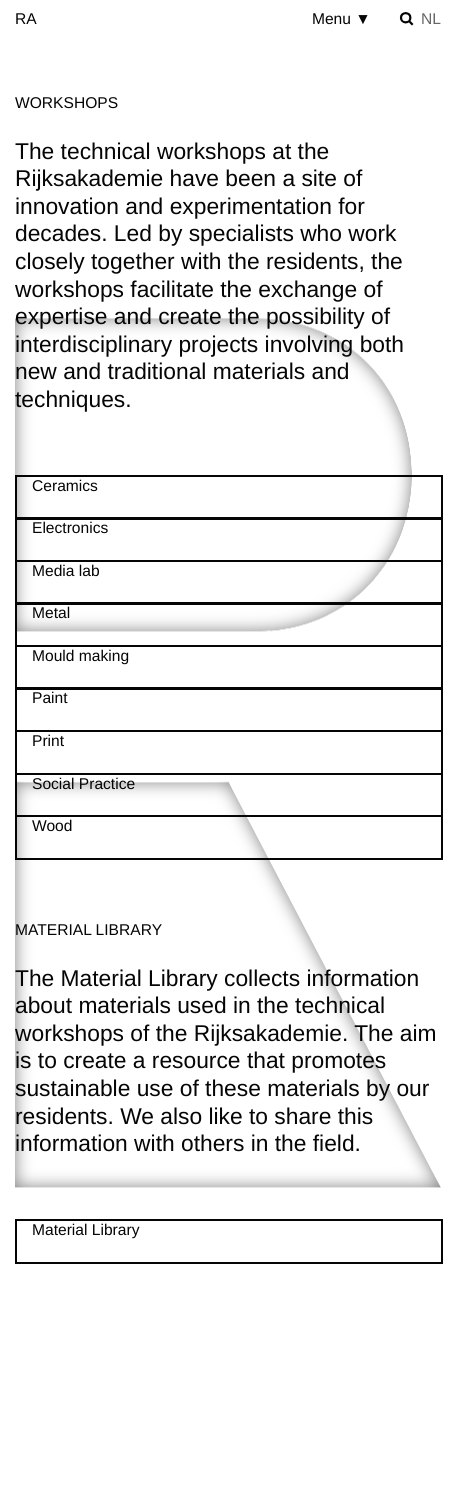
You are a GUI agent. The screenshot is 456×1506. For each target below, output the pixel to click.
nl (431, 19)
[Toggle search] (407, 19)
